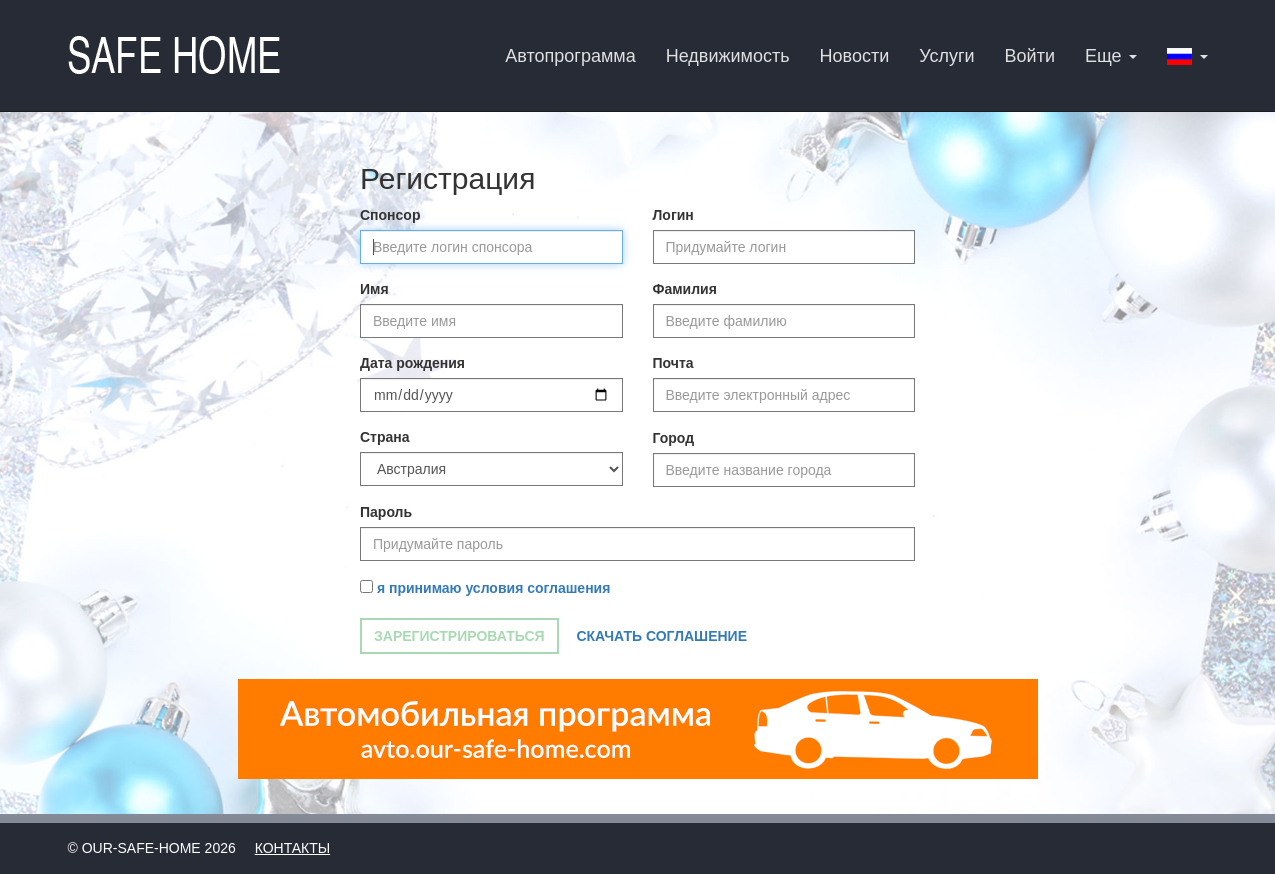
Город (674, 438)
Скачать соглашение (661, 636)
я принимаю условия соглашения (493, 588)
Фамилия (685, 289)
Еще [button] (1111, 56)
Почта (673, 363)
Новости (855, 56)
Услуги (946, 56)
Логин (673, 215)
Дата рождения (412, 363)
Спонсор (390, 215)
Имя (374, 289)
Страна (385, 437)
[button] (1187, 55)
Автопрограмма (570, 56)
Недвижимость (728, 56)
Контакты (293, 848)
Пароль (386, 512)
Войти (1030, 56)
